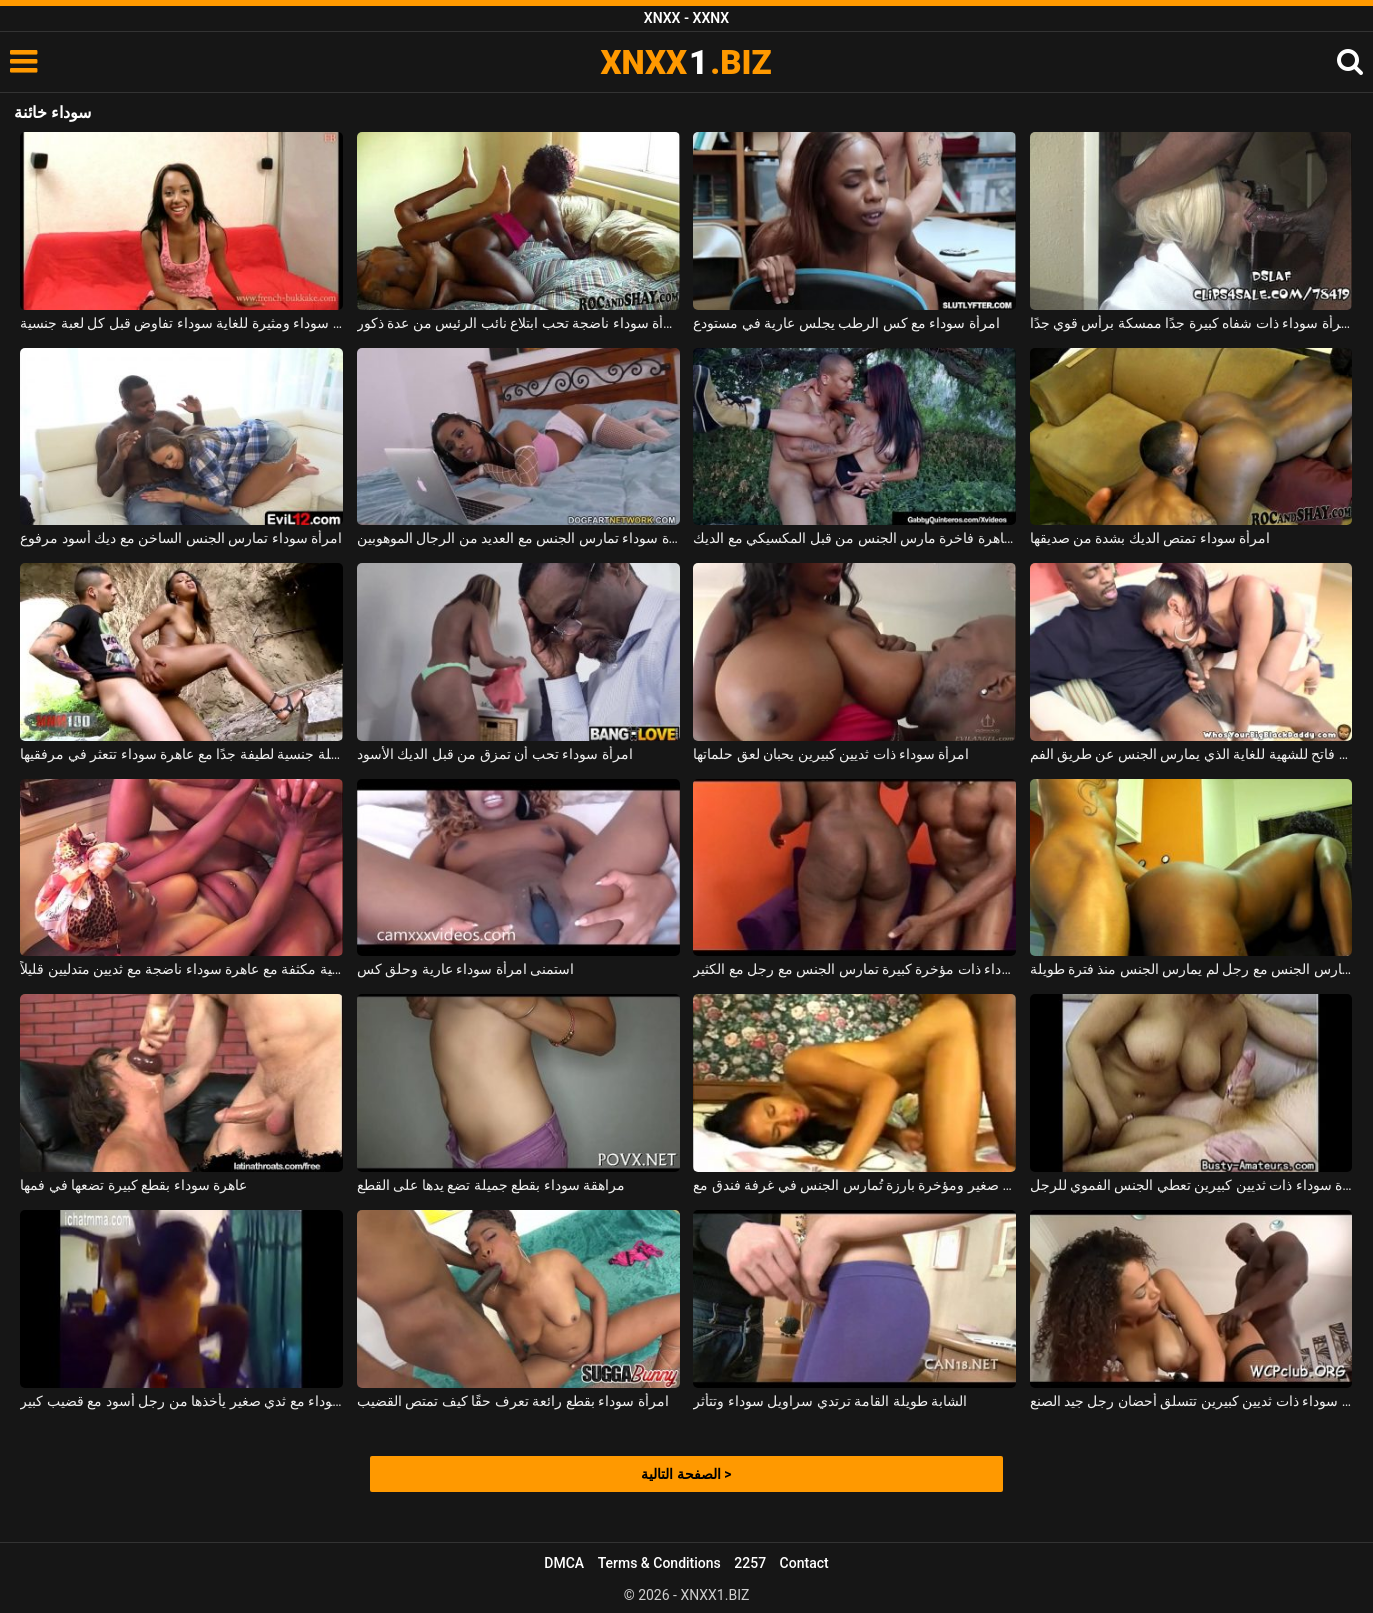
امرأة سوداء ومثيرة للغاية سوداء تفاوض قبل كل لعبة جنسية (181, 323)
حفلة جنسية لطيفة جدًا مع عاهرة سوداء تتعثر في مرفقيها (181, 754)
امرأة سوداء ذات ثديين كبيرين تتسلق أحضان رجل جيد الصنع (1191, 1401)
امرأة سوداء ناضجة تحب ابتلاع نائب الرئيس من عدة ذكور (518, 323)
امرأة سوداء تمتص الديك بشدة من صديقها (1150, 538)
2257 (750, 1563)
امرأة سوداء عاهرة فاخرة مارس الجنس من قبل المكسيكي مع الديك (854, 538)
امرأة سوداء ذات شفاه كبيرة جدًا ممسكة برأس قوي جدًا (1191, 323)
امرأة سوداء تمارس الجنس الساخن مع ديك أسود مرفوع (181, 538)
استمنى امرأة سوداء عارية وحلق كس (465, 969)
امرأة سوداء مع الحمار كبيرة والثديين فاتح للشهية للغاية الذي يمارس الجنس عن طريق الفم (1191, 754)
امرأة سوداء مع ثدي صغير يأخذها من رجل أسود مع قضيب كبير (181, 1401)
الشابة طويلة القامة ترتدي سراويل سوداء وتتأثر (830, 1401)
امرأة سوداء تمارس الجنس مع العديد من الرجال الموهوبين (518, 538)
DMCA (564, 1563)
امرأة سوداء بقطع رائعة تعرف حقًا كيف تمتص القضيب (513, 1401)
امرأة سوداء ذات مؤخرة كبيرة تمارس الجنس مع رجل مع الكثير (854, 969)
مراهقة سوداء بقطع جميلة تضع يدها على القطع (491, 1185)
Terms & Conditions (659, 1563)
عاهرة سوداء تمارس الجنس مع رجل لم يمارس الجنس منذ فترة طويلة (1191, 969)
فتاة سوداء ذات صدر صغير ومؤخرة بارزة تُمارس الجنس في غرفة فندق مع (854, 1185)
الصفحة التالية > (686, 1474)
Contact (804, 1563)
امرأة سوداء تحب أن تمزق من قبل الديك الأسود (495, 754)
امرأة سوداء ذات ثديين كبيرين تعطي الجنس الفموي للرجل (1191, 1185)
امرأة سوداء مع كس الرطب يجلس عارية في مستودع (846, 323)
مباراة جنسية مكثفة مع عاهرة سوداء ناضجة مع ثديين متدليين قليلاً (181, 969)
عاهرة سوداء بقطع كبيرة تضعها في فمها (133, 1185)
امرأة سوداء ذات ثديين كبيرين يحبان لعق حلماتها (831, 754)
